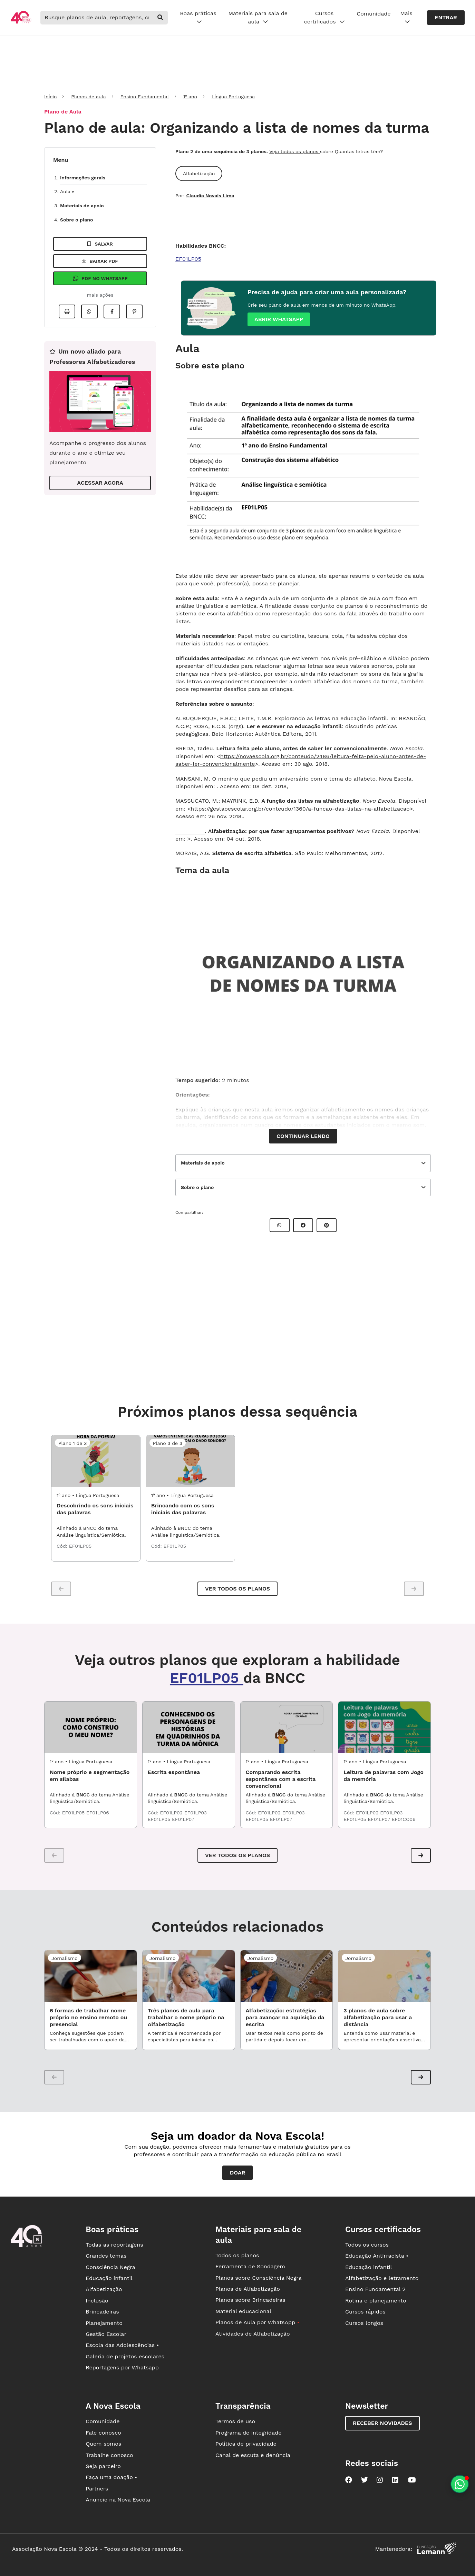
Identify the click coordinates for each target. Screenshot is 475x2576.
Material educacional (243, 2311)
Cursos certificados (324, 17)
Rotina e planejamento (375, 2300)
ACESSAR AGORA (100, 482)
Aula (67, 191)
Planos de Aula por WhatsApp (257, 2322)
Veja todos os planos (294, 151)
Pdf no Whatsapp (100, 278)
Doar (237, 2172)
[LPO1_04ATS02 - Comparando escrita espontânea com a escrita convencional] (287, 1727)
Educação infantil (109, 2278)
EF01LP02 (172, 1812)
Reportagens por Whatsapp (122, 2367)
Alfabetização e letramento (381, 2278)
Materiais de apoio (82, 205)
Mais (406, 17)
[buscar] (160, 17)
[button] (421, 1855)
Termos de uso (235, 2421)
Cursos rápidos (365, 2311)
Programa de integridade (248, 2432)
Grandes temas (106, 2255)
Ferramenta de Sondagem (250, 2266)
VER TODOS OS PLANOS (237, 1855)
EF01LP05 (188, 259)
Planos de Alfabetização (247, 2289)
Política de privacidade (246, 2443)
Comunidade (373, 13)
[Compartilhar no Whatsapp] (89, 311)
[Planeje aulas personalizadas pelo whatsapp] (459, 2484)
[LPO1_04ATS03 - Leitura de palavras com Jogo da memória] (384, 1727)
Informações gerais (82, 177)
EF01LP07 (183, 1819)
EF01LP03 (195, 1812)
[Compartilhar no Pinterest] (134, 311)
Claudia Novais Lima (210, 195)
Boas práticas (198, 17)
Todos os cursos (367, 2244)
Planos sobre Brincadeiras (250, 2300)
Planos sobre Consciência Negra (258, 2278)
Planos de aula (88, 96)
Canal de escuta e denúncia (252, 2455)
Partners (97, 2488)
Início (50, 96)
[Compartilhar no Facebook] (112, 311)
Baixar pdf (100, 261)
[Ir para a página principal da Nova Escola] (21, 22)
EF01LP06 (97, 1812)
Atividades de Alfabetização (252, 2333)
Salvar (100, 244)
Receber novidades (382, 2423)
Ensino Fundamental (144, 96)
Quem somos (103, 2443)
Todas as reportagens (114, 2244)
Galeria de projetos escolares (125, 2356)
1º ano (190, 96)
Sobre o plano (76, 219)
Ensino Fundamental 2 (375, 2289)
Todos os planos (237, 2255)
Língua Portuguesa (233, 96)
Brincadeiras (102, 2311)
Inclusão (97, 2300)
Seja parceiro (103, 2466)
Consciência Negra (110, 2267)
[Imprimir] (67, 311)
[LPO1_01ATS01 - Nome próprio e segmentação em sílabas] (91, 1727)
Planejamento (104, 2323)
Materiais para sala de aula (258, 17)
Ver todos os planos (237, 1588)
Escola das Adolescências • (122, 2345)
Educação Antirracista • (376, 2255)
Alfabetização (104, 2289)
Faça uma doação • (111, 2477)
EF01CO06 (404, 1819)
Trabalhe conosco (109, 2455)
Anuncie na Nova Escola (118, 2499)
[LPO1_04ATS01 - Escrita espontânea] (189, 1727)
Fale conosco (103, 2432)
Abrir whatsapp (278, 319)
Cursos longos (364, 2323)
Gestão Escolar (106, 2334)
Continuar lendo (303, 1136)
